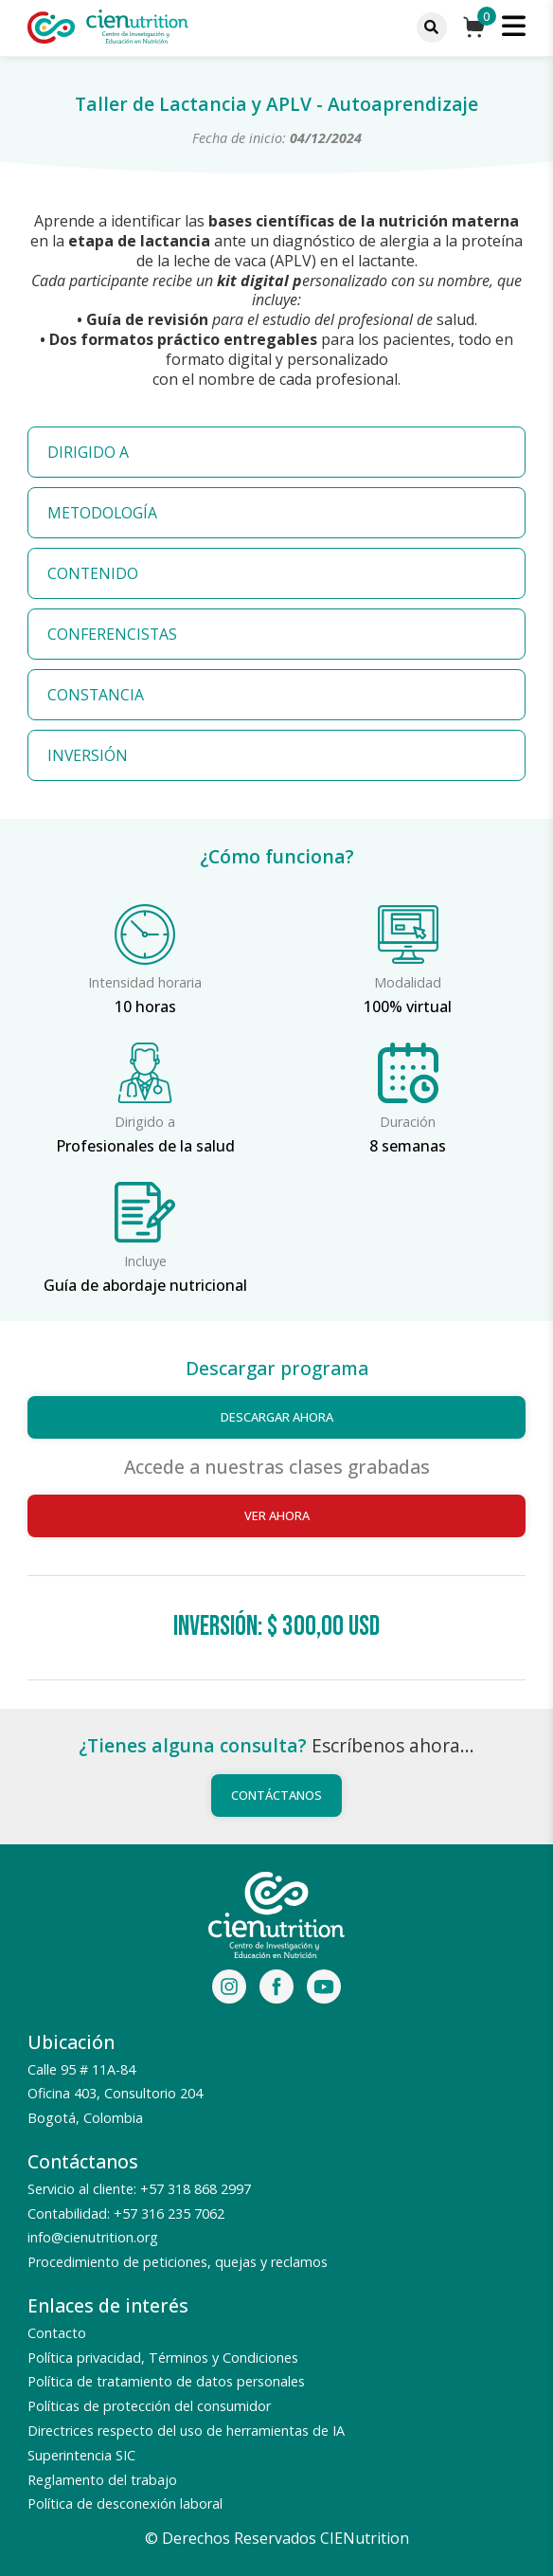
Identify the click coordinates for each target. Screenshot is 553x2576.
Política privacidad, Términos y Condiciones (162, 2358)
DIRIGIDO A (88, 452)
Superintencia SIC (81, 2455)
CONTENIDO (92, 573)
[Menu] (432, 27)
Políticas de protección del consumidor (149, 2406)
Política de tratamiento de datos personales (166, 2381)
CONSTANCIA (95, 694)
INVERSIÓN (87, 755)
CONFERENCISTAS (112, 634)
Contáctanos (276, 1795)
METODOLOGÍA (102, 512)
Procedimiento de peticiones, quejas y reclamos (177, 2262)
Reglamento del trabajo (102, 2480)
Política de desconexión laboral (125, 2503)
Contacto (56, 2333)
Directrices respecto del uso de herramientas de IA (186, 2431)
